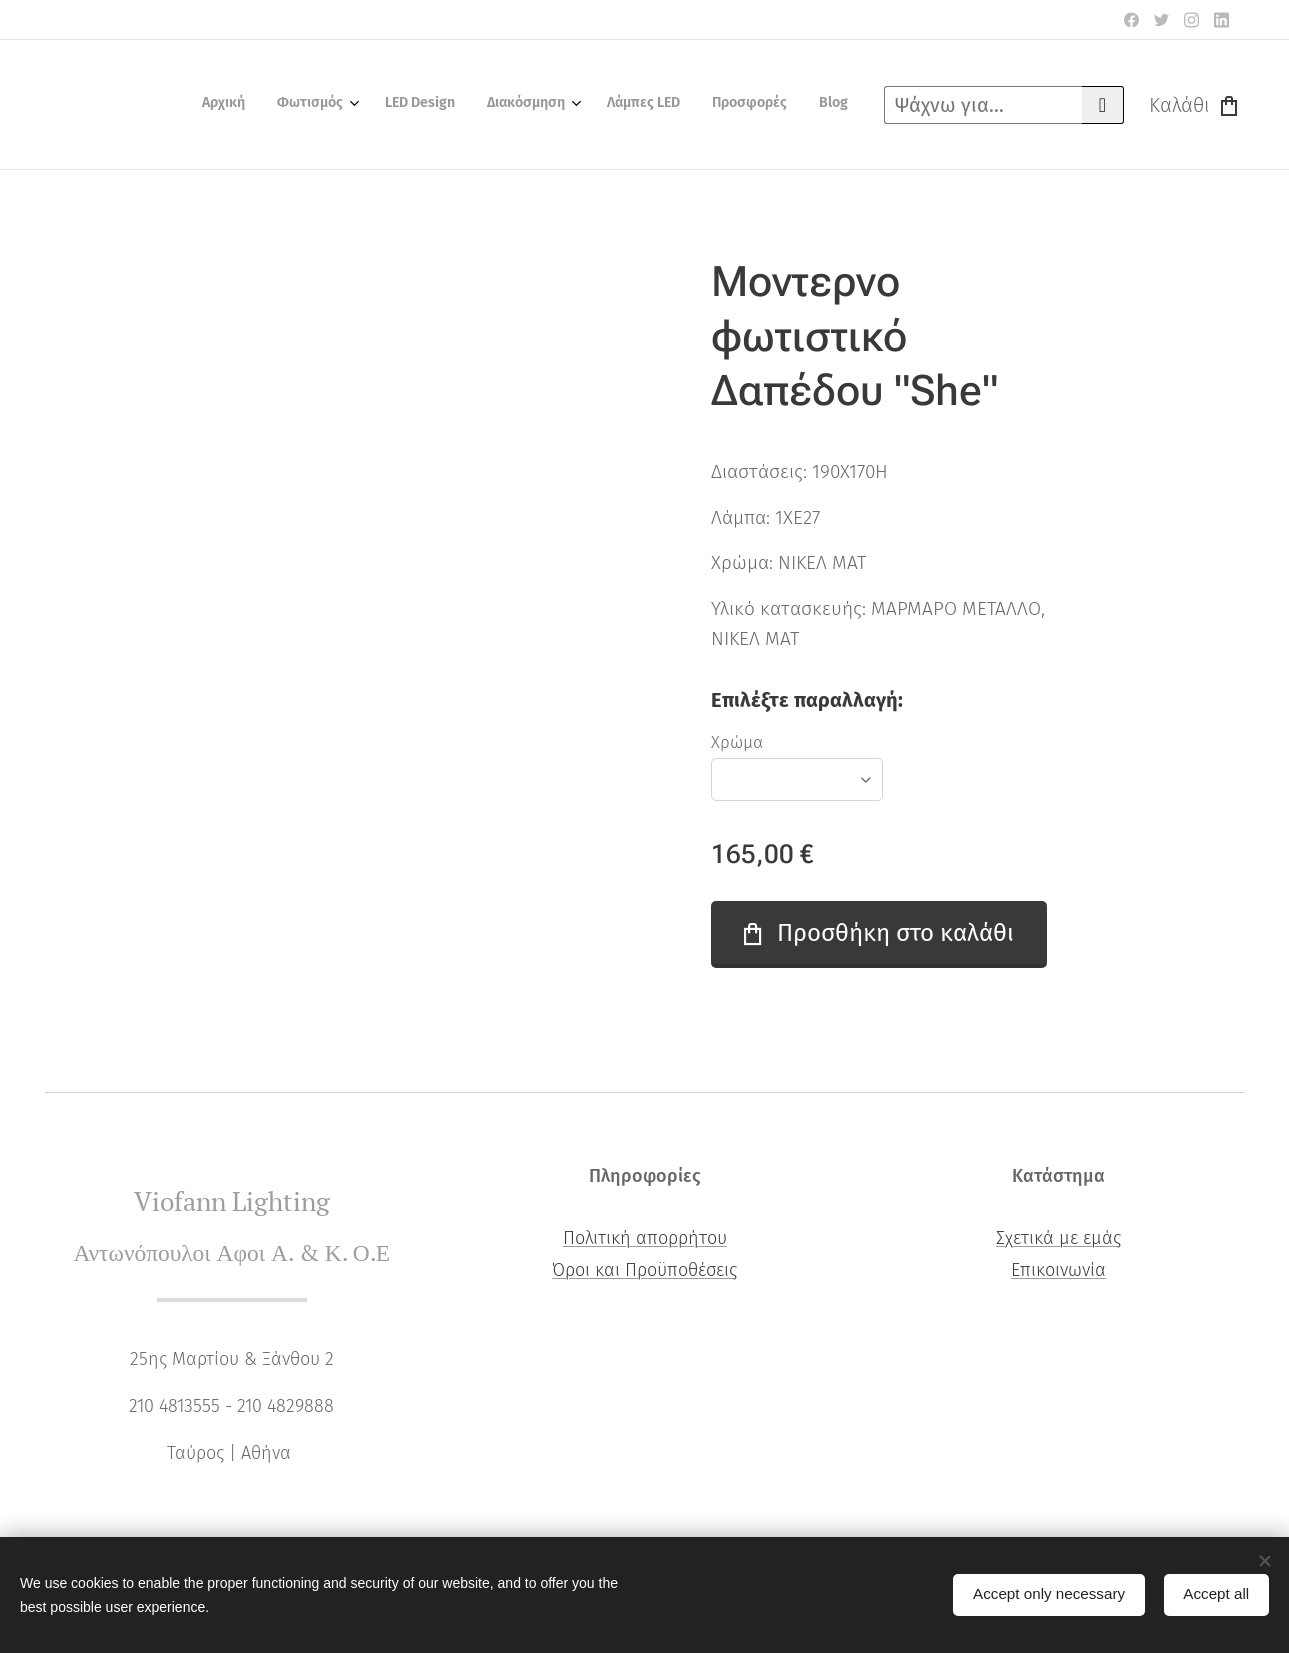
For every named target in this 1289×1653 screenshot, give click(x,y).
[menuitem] (641, 105)
